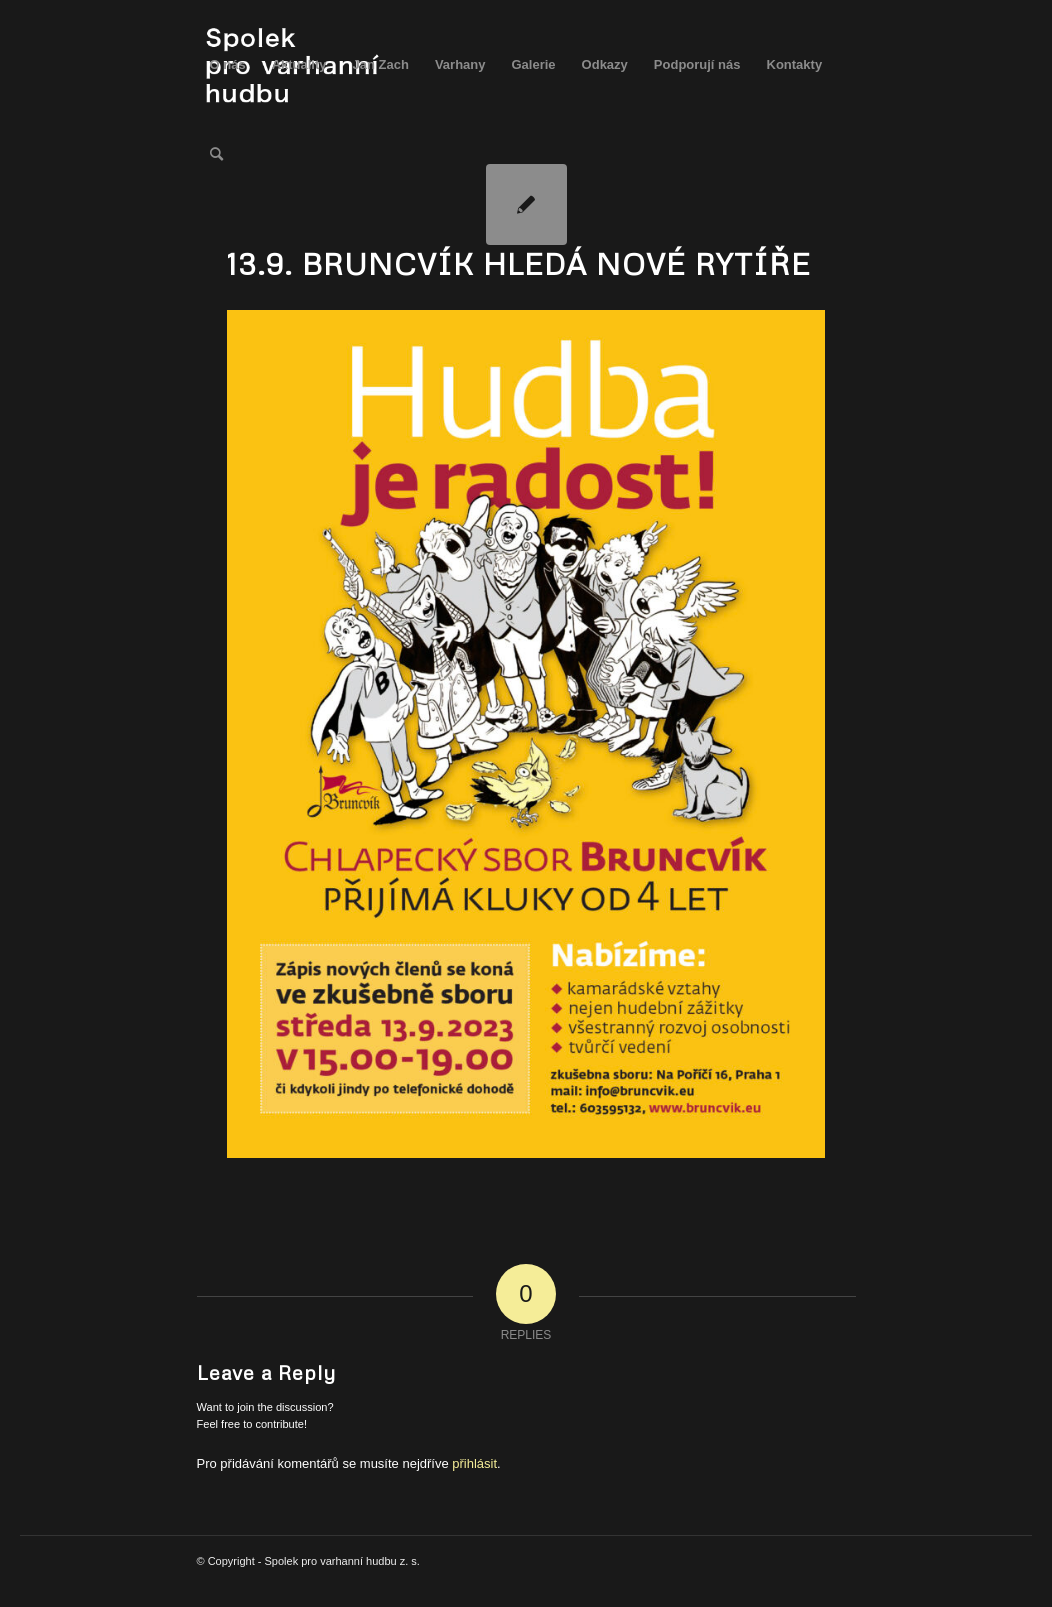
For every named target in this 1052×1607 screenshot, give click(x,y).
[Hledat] (216, 155)
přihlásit (474, 1463)
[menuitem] (228, 65)
